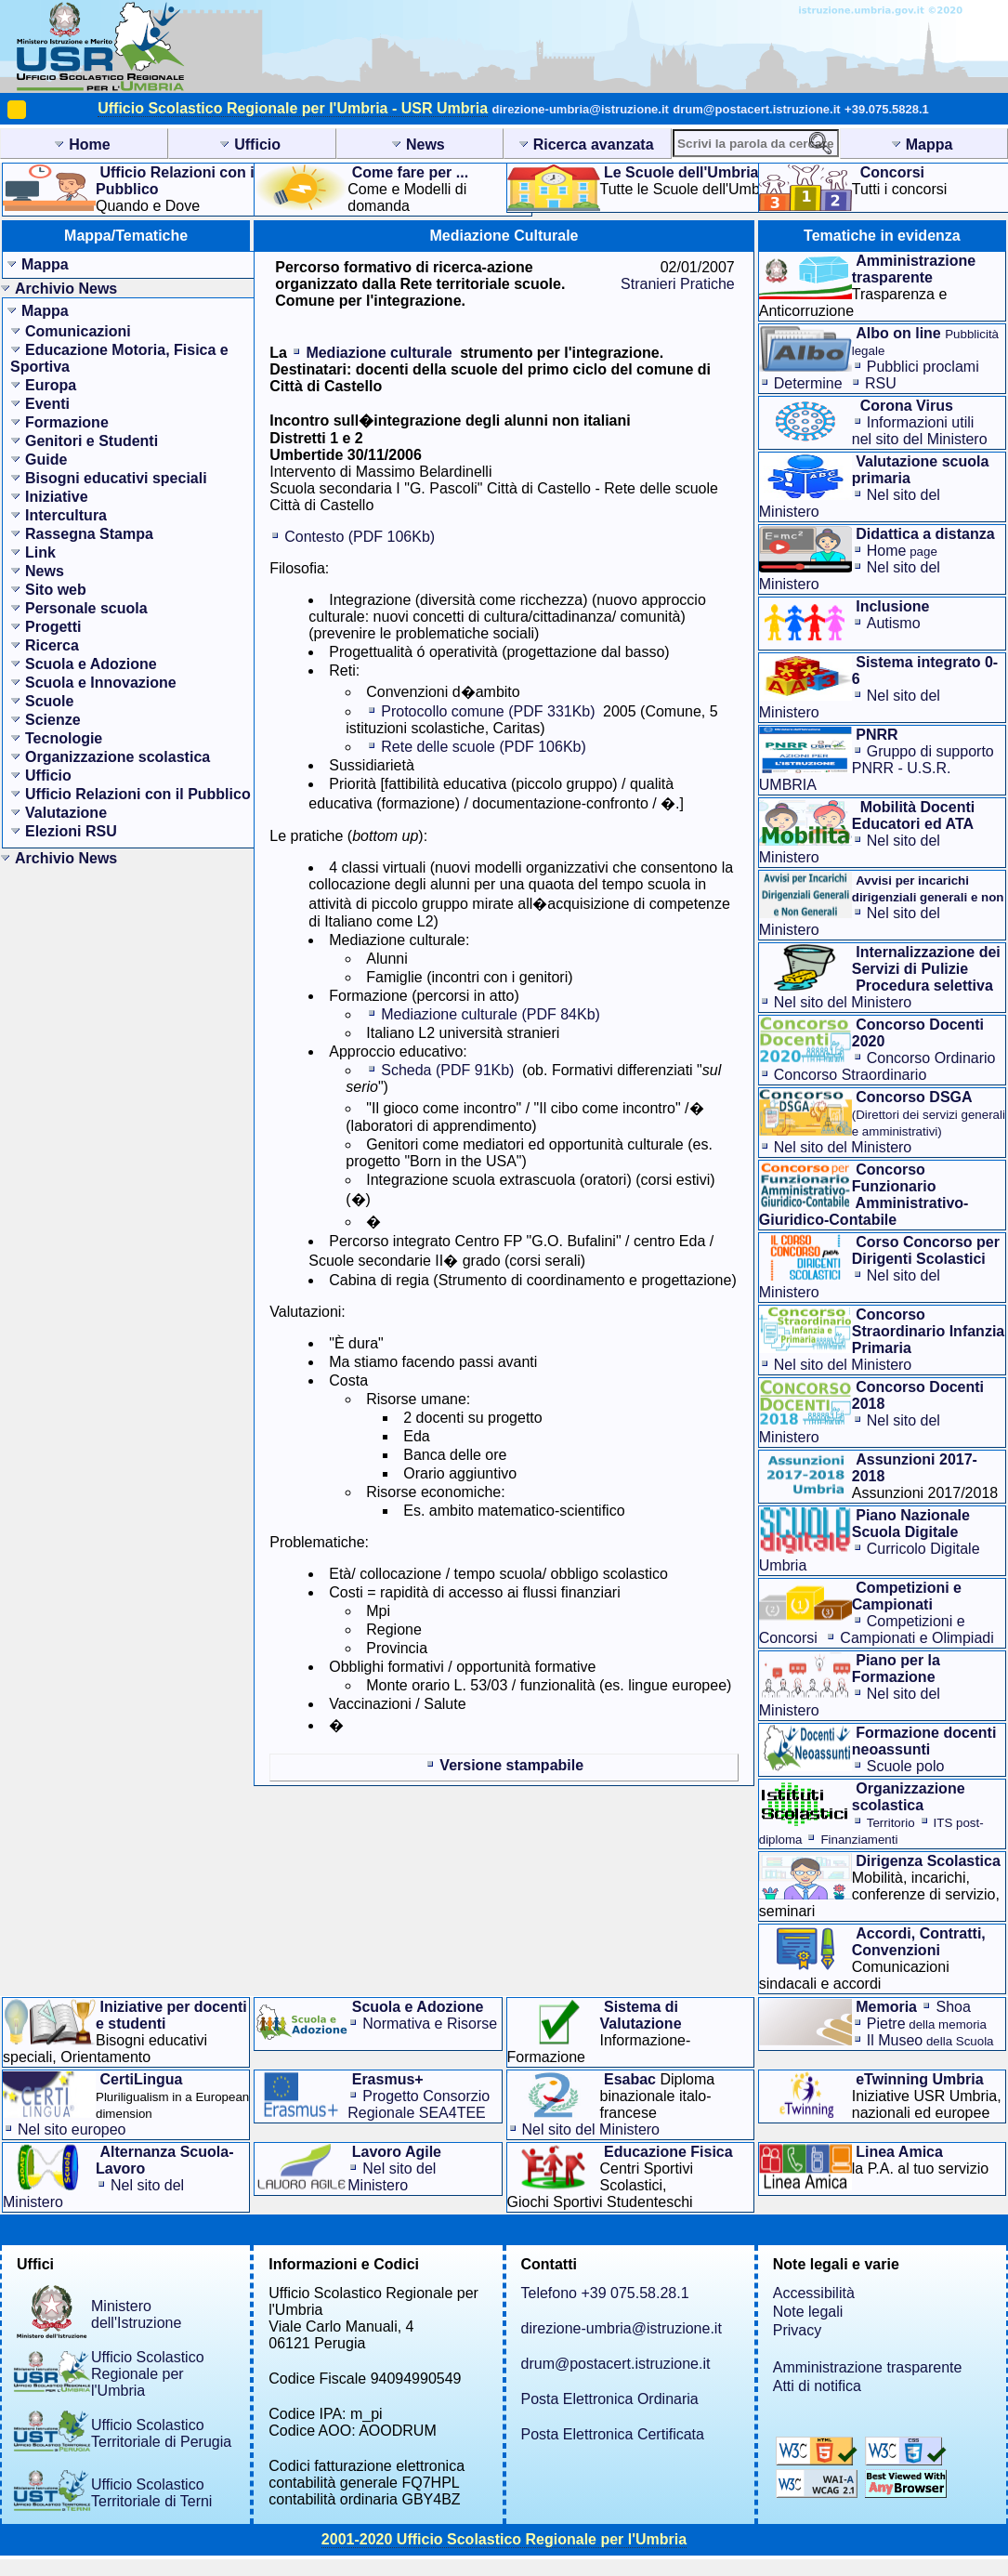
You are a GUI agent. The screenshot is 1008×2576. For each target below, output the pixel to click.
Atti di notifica (817, 2386)
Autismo (894, 623)
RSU (881, 383)
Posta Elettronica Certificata (612, 2434)
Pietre (927, 2023)
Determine (808, 383)
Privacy (797, 2330)
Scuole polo (906, 1766)
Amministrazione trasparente (867, 2367)
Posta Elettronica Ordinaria (610, 2399)
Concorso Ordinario (931, 1058)
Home (902, 551)
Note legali (808, 2312)
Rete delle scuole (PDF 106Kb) (483, 747)
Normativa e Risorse (429, 2023)
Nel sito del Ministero (843, 1002)
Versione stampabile (511, 1765)
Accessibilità (814, 2293)
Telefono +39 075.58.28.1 (605, 2293)
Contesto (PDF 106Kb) (359, 537)
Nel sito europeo (72, 2129)
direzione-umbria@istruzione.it (580, 109)
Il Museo (930, 2040)
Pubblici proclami (923, 367)
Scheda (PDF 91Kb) (447, 1070)
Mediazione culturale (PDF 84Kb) (490, 1014)
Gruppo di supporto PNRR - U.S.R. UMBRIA (876, 768)
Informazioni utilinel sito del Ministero (920, 430)
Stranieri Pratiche (678, 284)
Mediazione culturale (379, 353)
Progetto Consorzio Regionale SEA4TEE (418, 2104)
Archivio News (66, 288)
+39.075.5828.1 (886, 109)
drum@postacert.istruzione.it (756, 109)
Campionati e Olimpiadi (916, 1638)
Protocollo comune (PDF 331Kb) (488, 711)
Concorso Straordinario (850, 1075)
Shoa (953, 2007)
